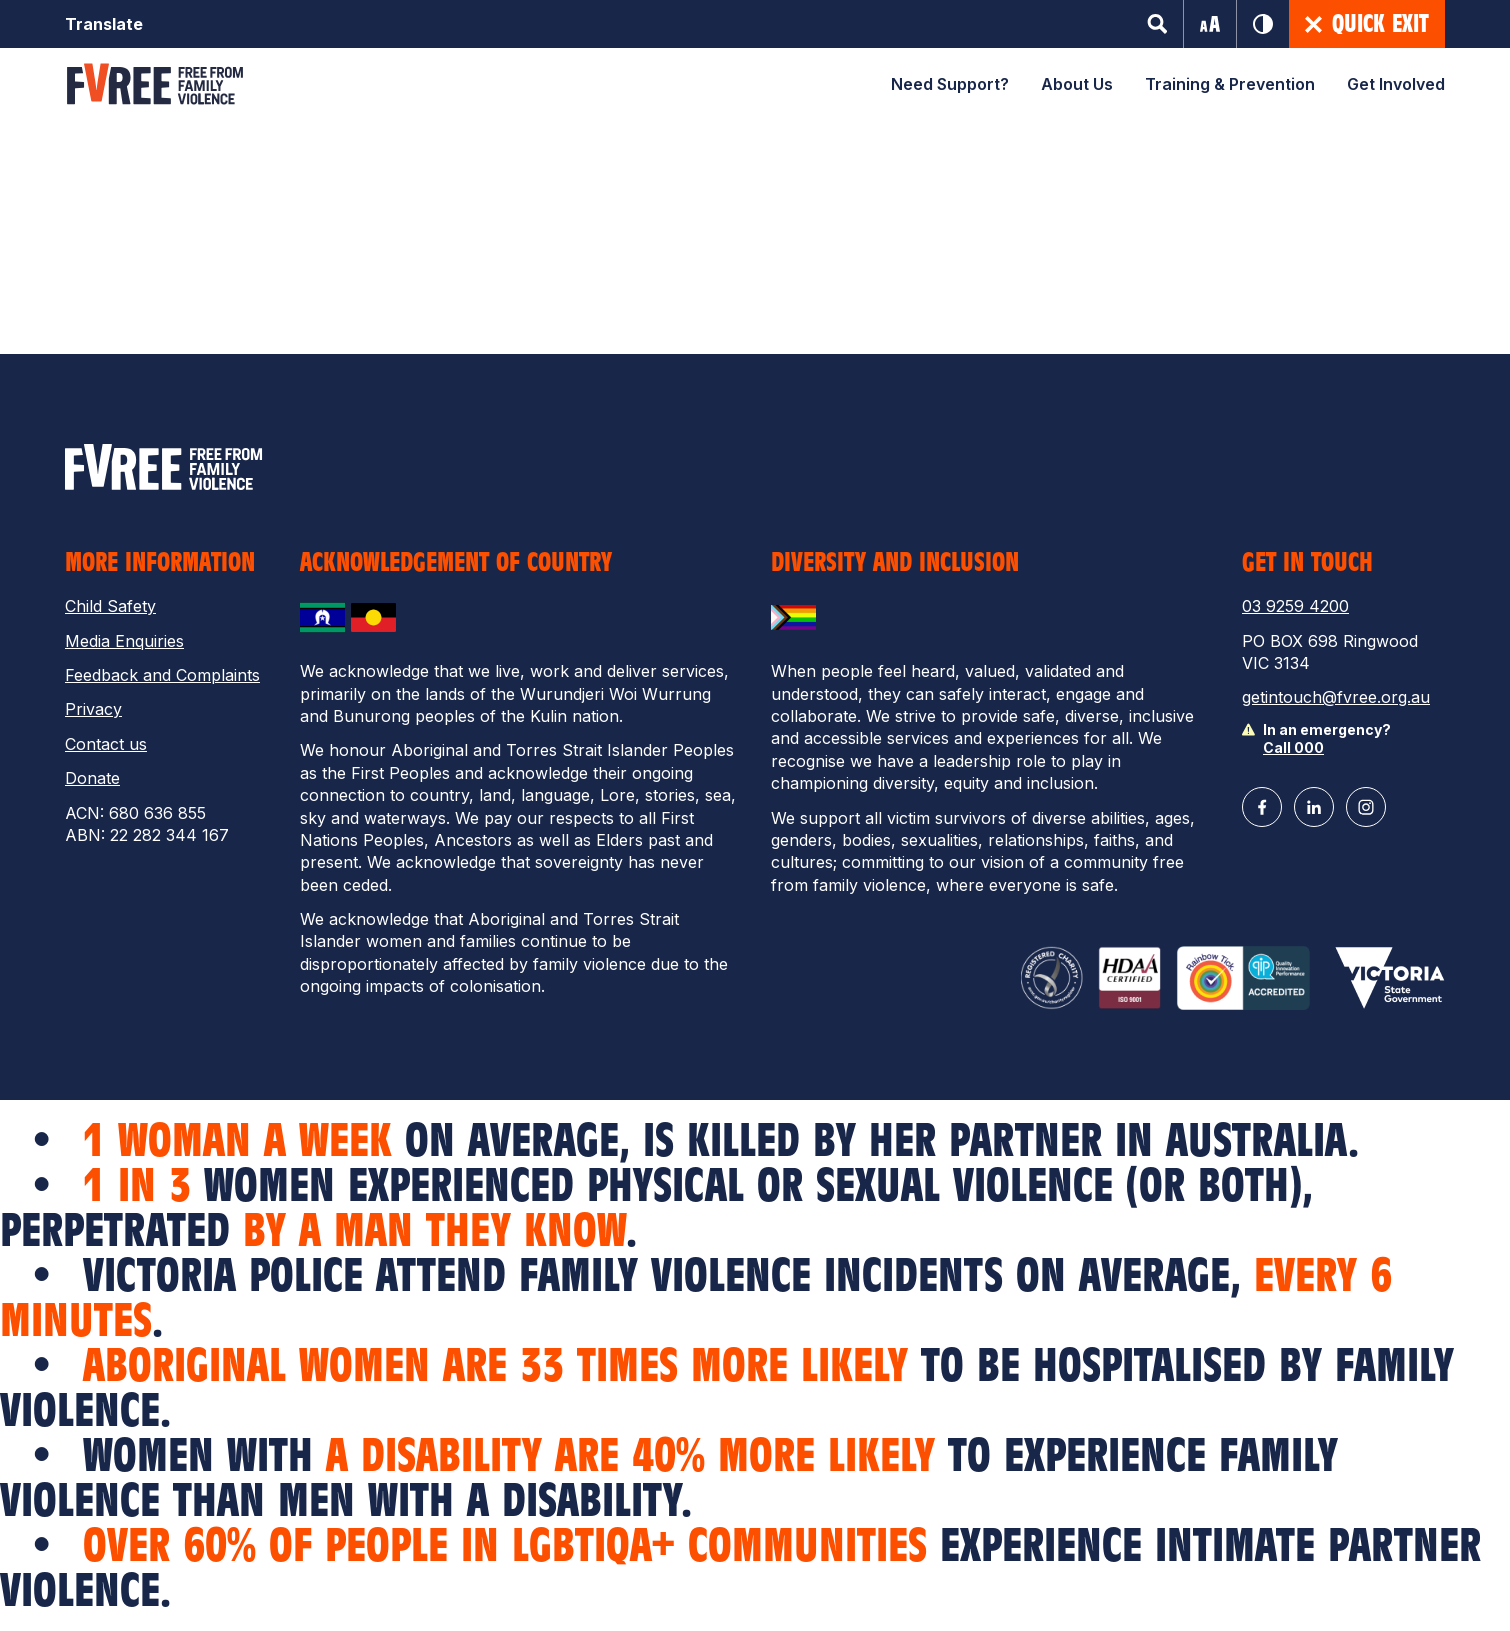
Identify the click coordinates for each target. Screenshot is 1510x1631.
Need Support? (950, 84)
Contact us (106, 744)
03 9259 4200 (1295, 606)
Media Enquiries (124, 641)
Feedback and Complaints (162, 675)
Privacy (93, 709)
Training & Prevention (1230, 84)
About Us (1077, 84)
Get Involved (1396, 84)
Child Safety (110, 606)
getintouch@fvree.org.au (1336, 697)
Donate (92, 778)
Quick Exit (1367, 24)
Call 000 (1293, 747)
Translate (104, 24)
